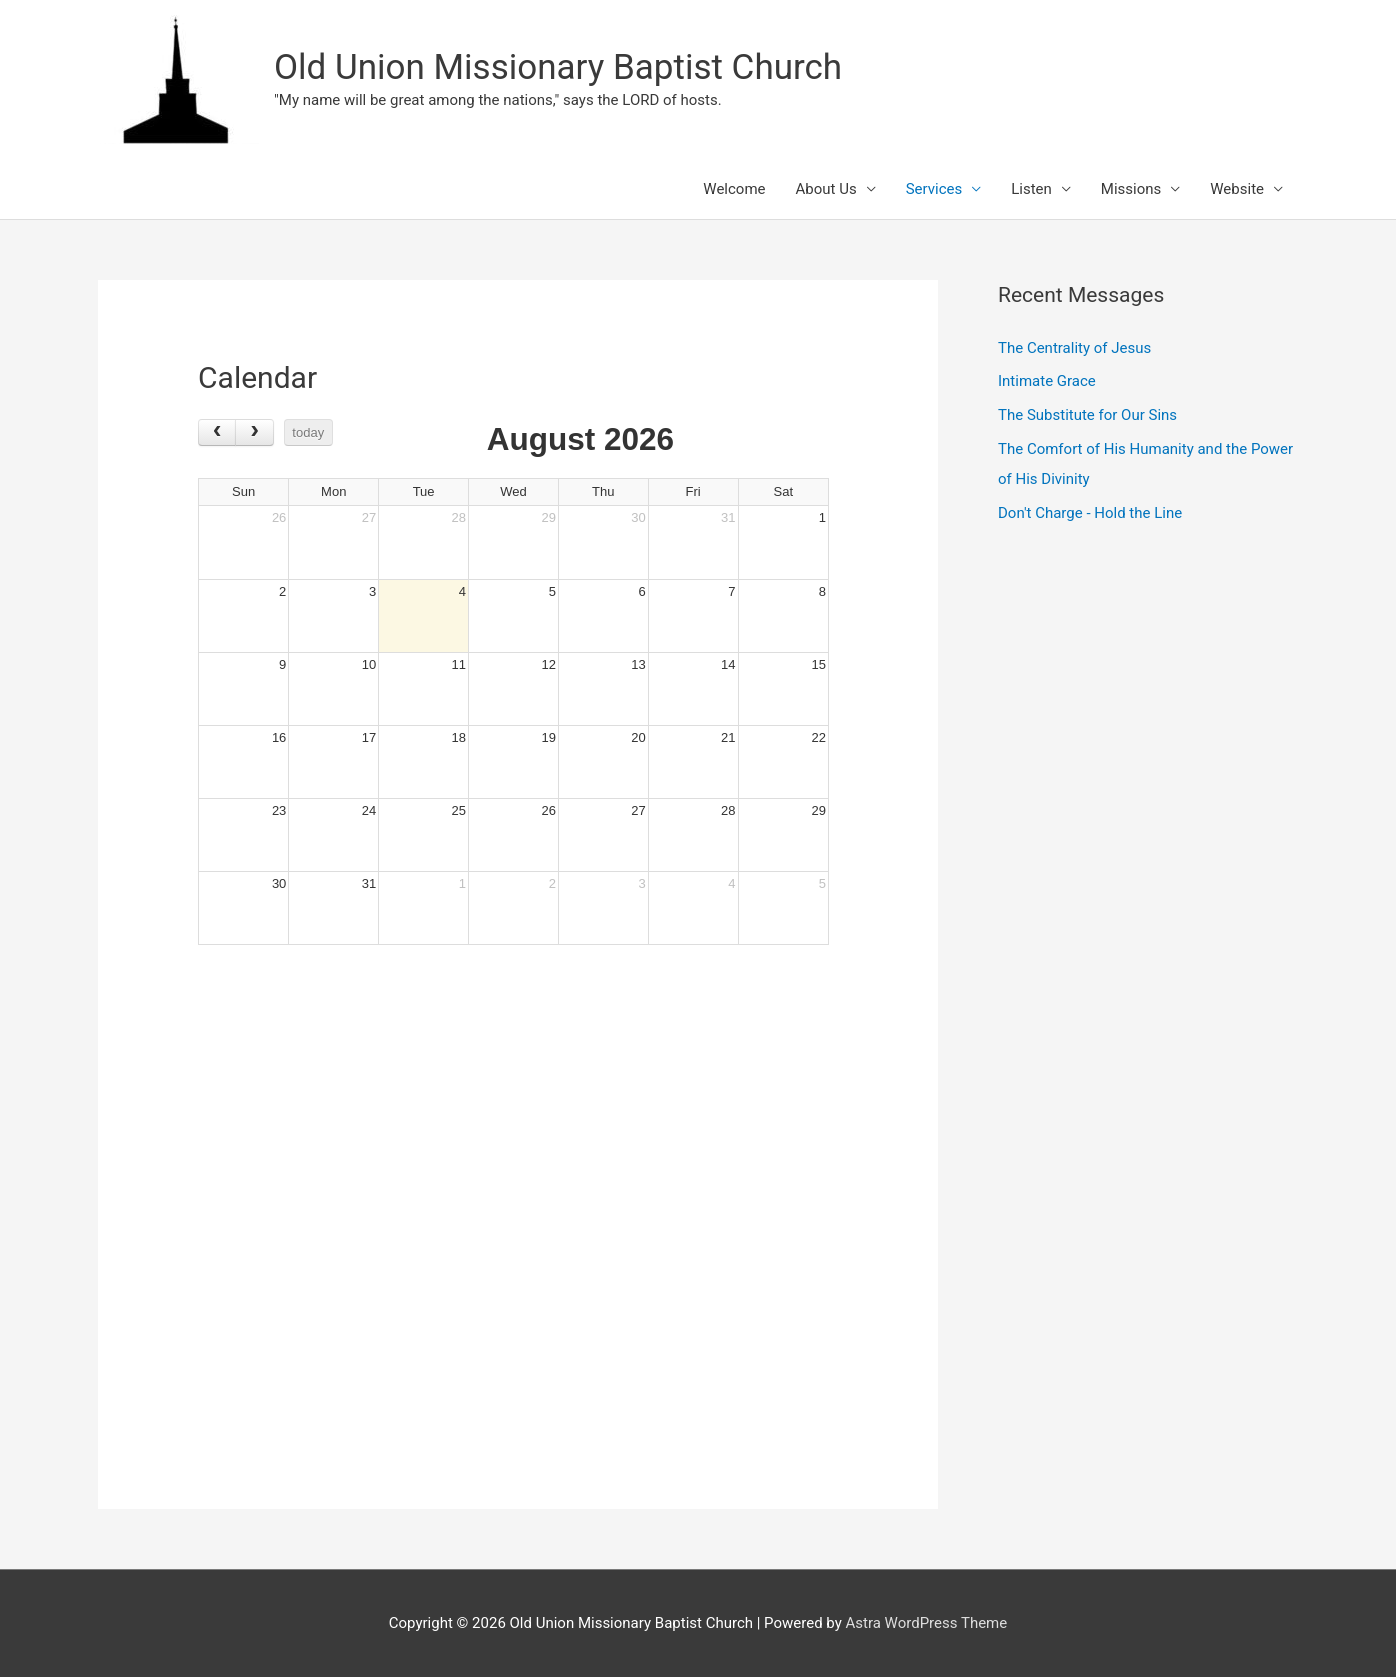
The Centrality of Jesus (1074, 348)
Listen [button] (1031, 189)
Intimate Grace (1047, 381)
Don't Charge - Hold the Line (1090, 513)
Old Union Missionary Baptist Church (558, 67)
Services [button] (934, 189)
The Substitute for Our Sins (1087, 415)
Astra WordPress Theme (927, 1623)
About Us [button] (826, 189)
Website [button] (1237, 189)
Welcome (734, 189)
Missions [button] (1131, 189)
